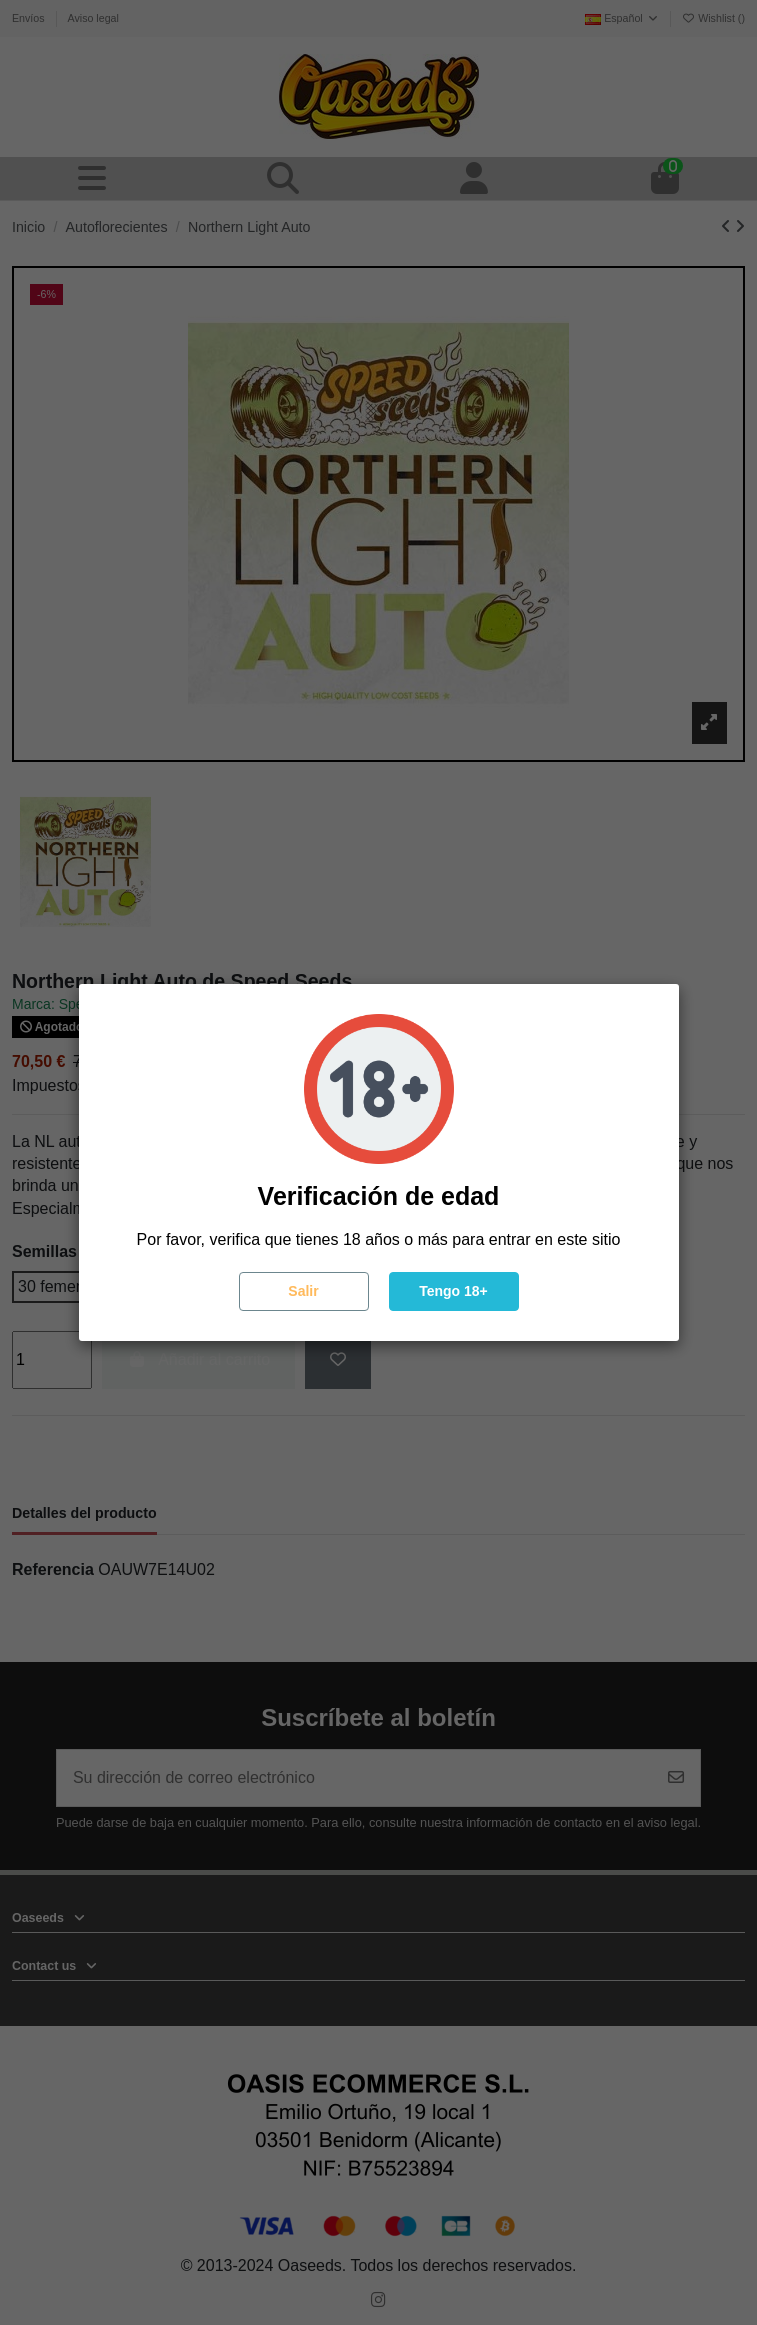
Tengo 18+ (453, 1291)
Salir (303, 1291)
